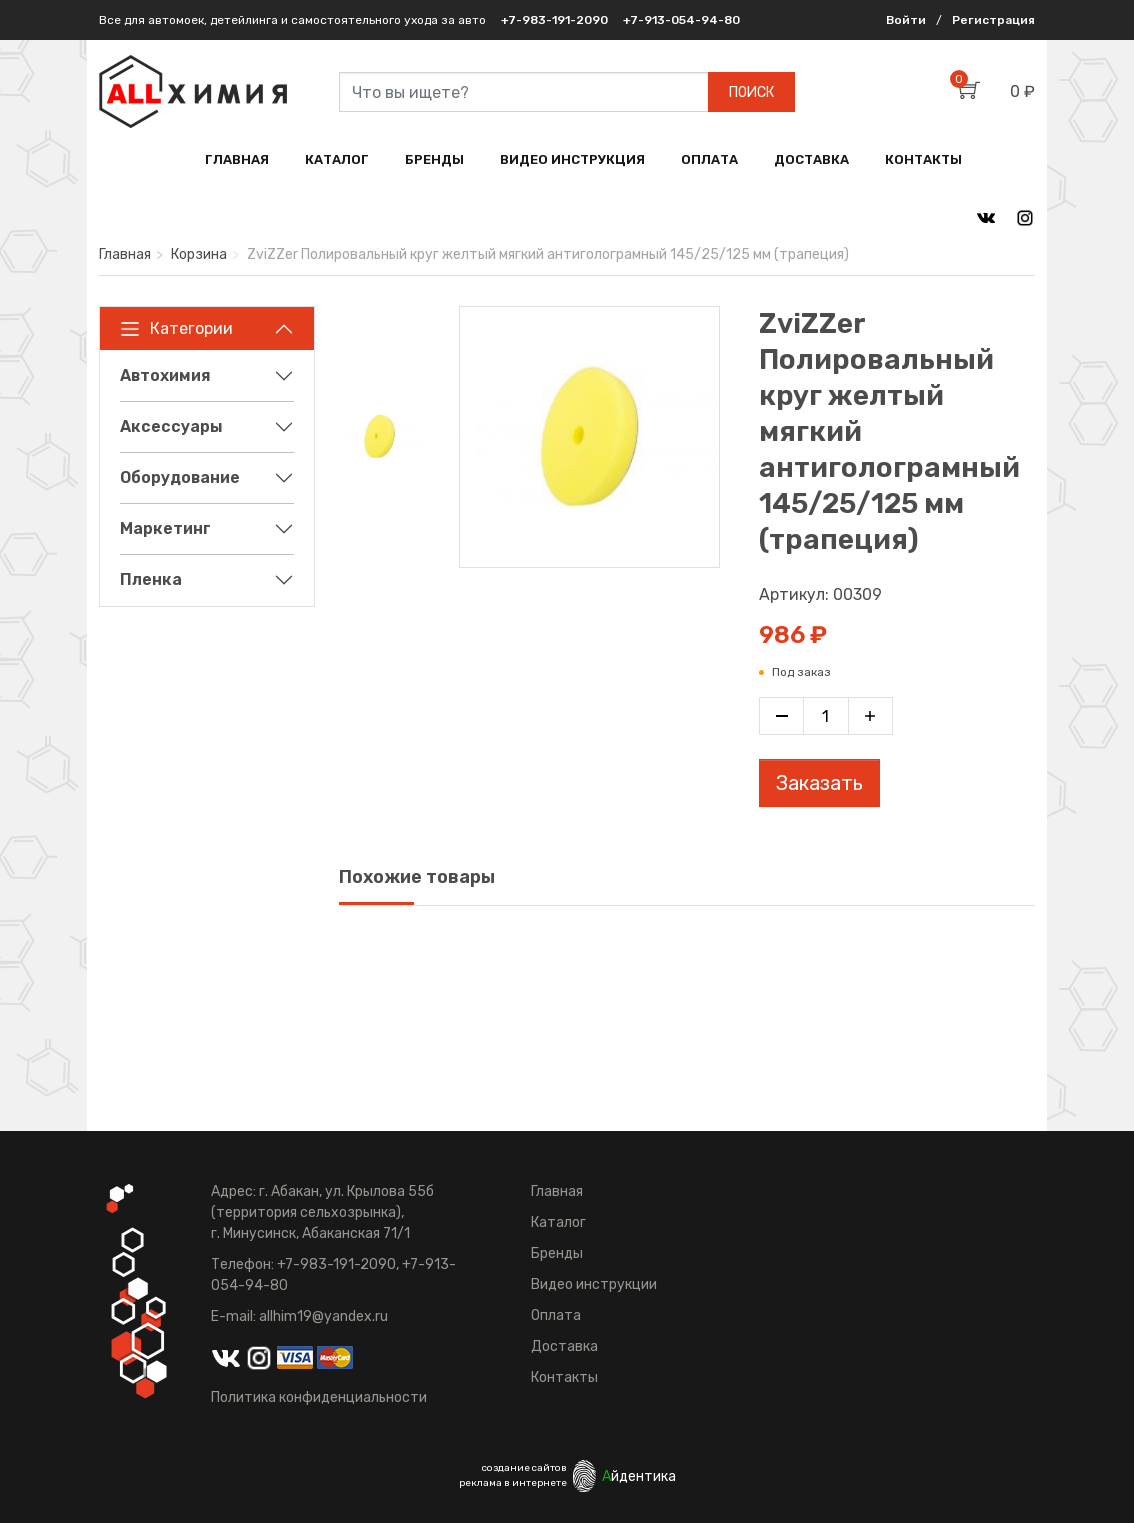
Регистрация (993, 20)
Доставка (564, 1346)
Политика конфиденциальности (319, 1397)
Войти (906, 20)
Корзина (199, 254)
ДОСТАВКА (811, 159)
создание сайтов (524, 1468)
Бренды (557, 1253)
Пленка (151, 579)
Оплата (556, 1315)
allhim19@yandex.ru (323, 1316)
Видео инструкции (594, 1284)
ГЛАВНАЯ (237, 159)
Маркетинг (165, 528)
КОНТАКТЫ (923, 159)
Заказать (819, 783)
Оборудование (180, 477)
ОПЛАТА (709, 159)
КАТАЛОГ (337, 159)
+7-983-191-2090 (554, 20)
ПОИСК (751, 92)
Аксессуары (171, 426)
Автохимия (165, 375)
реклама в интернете (513, 1483)
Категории (176, 329)
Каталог (558, 1222)
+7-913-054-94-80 (681, 20)
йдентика (639, 1476)
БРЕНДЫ (434, 159)
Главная (125, 254)
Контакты (564, 1377)
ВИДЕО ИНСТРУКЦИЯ (572, 159)
